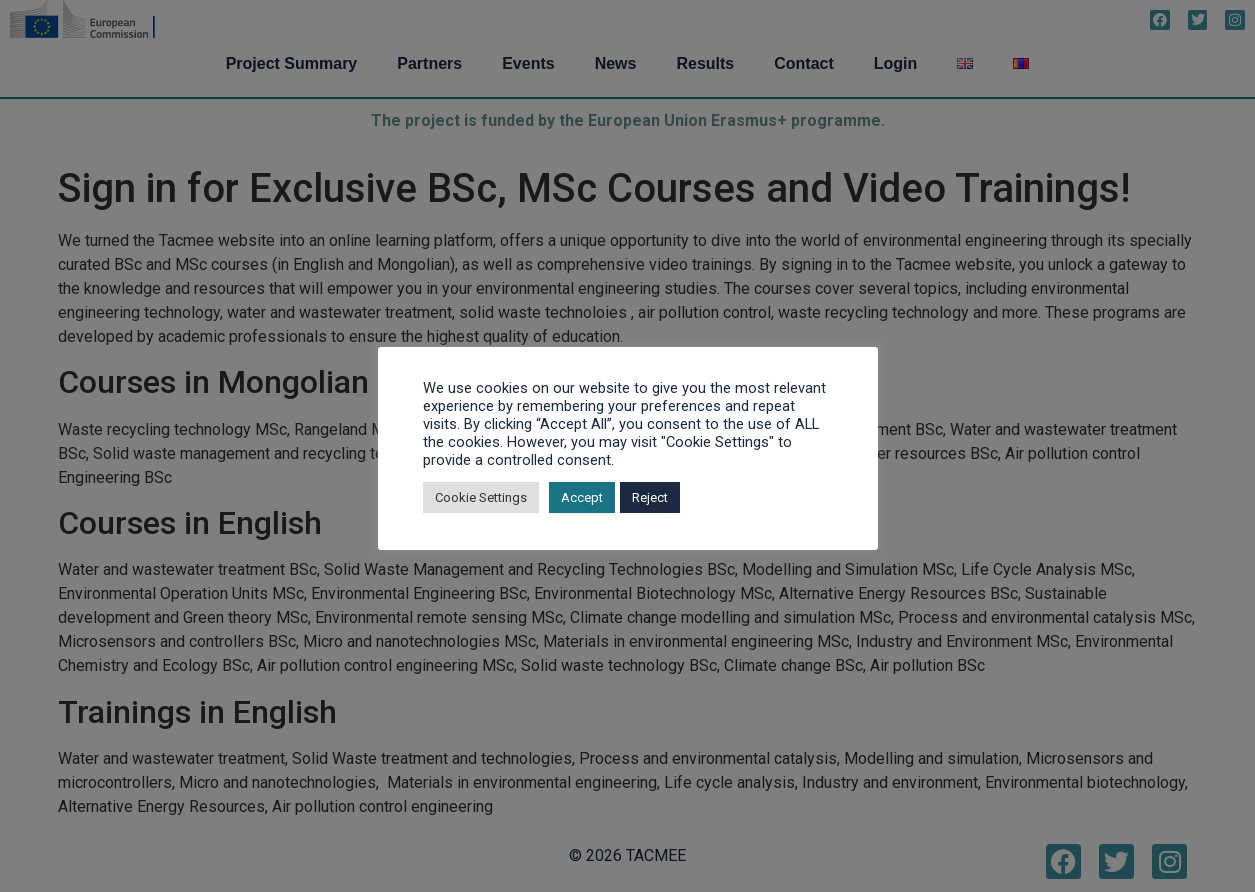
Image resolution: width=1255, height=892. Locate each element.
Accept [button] (582, 497)
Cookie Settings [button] (481, 497)
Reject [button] (650, 497)
